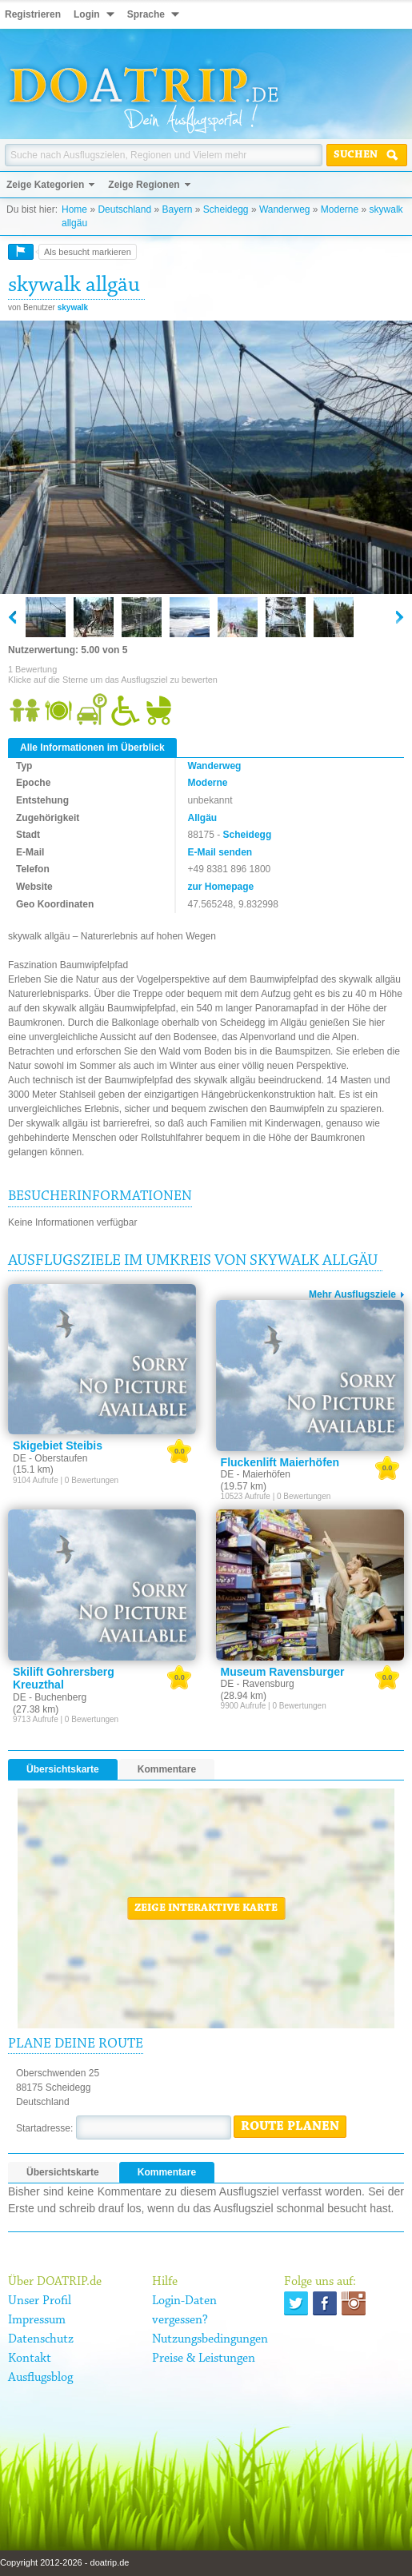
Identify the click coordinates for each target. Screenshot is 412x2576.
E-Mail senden (220, 852)
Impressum (37, 2320)
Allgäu (203, 817)
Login (87, 14)
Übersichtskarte (62, 1769)
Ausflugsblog (40, 2377)
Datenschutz (41, 2339)
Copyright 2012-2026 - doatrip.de (64, 2562)
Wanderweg (284, 209)
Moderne (339, 209)
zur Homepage (221, 886)
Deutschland (124, 209)
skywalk (73, 307)
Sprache (146, 14)
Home (74, 209)
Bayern (177, 209)
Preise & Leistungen (203, 2358)
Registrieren (33, 14)
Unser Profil (39, 2301)
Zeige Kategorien (45, 184)
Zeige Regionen (143, 184)
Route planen (290, 2126)
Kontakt (29, 2358)
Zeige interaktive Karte (206, 1908)
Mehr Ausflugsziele (352, 1294)
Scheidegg (226, 209)
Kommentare (167, 1769)
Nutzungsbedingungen (210, 2339)
